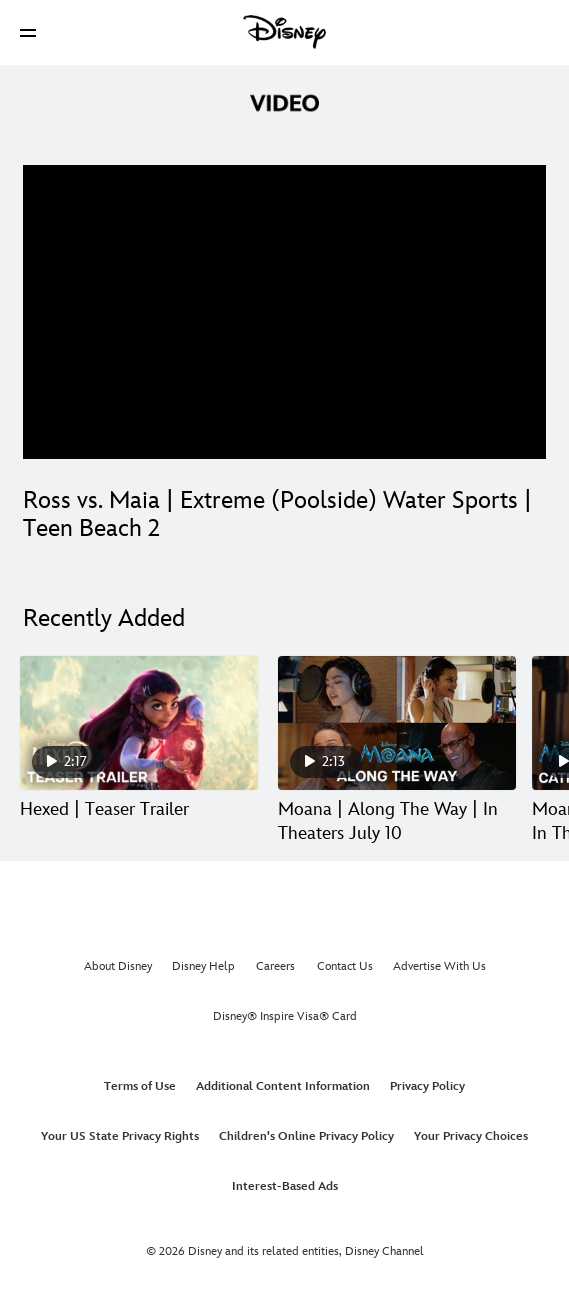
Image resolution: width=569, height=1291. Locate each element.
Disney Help (203, 966)
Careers (275, 966)
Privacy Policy (427, 1086)
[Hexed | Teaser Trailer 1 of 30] (139, 723)
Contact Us (345, 966)
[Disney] (285, 32)
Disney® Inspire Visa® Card (285, 1016)
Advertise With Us (439, 966)
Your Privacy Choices (471, 1136)
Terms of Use (140, 1086)
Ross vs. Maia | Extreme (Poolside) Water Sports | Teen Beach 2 (277, 514)
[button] (28, 32)
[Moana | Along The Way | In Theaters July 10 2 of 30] (397, 723)
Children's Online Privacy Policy (306, 1136)
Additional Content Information (283, 1086)
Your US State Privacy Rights (120, 1136)
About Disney (118, 966)
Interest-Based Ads (285, 1186)
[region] (284, 312)
